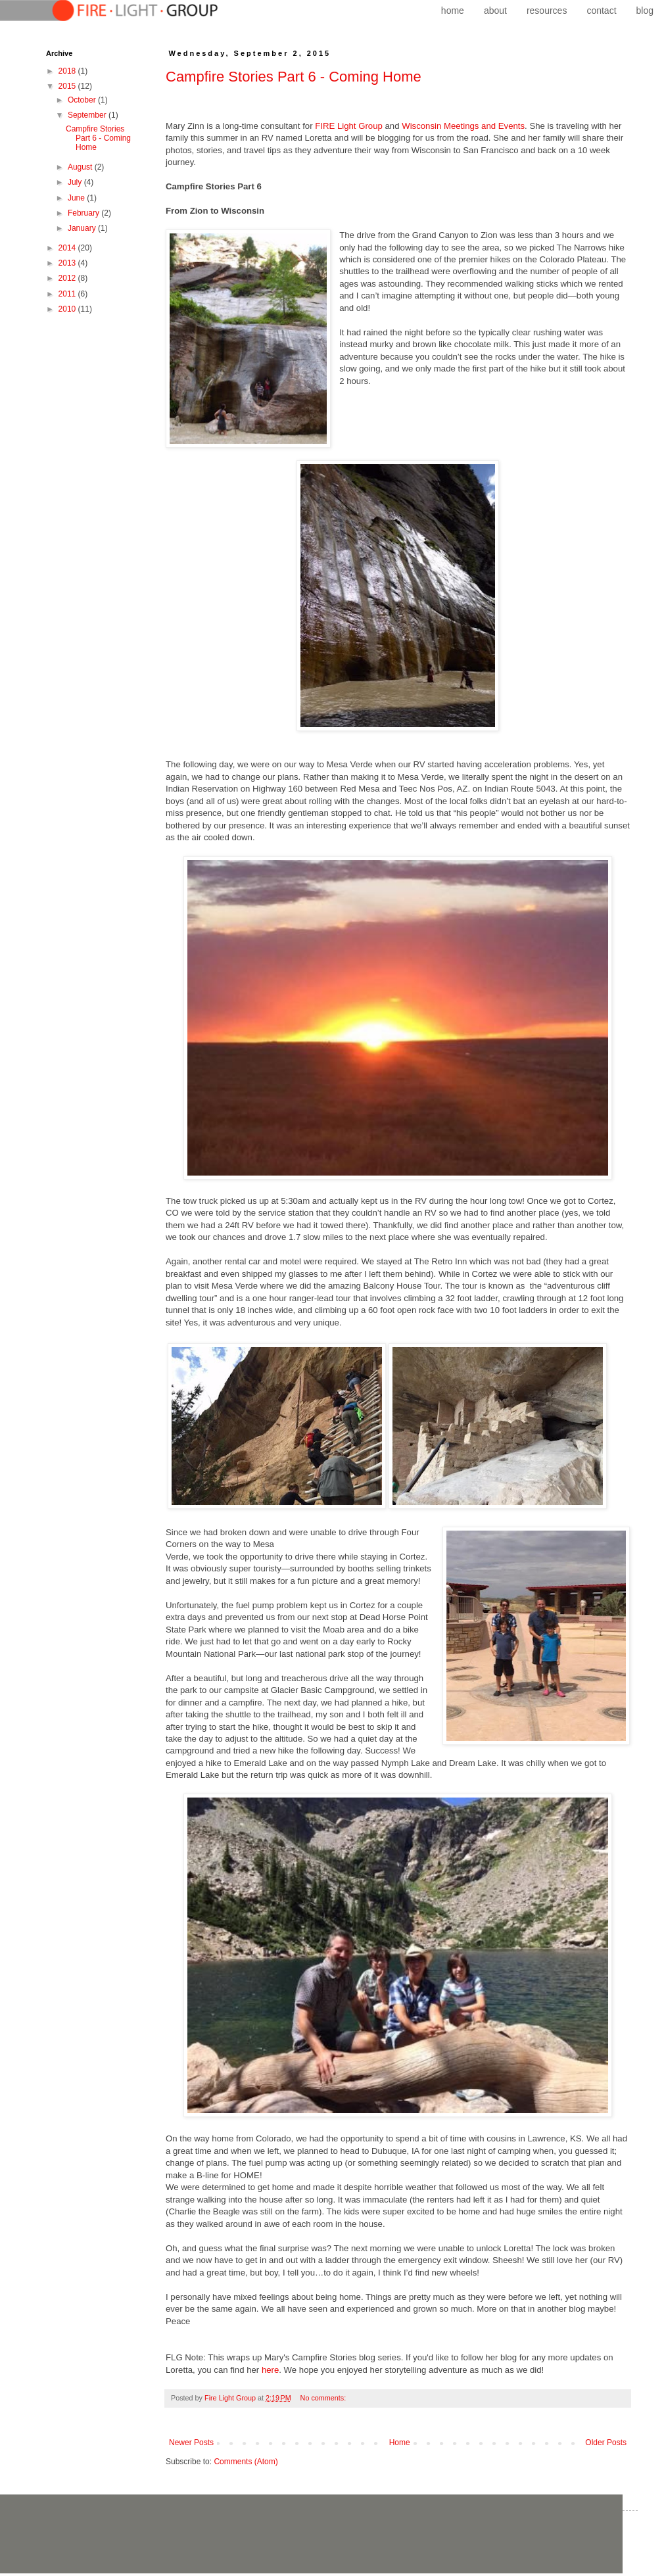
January (83, 228)
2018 (68, 71)
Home (399, 2442)
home (452, 10)
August (81, 167)
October (83, 100)
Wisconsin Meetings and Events (463, 126)
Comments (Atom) (245, 2461)
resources (547, 10)
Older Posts (606, 2442)
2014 (68, 247)
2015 (68, 86)
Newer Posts (191, 2442)
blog (644, 10)
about (495, 10)
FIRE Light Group (349, 126)
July (76, 182)
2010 (68, 309)
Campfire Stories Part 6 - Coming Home (293, 76)
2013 (68, 263)
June (77, 198)
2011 (68, 293)
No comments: (324, 2398)
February (84, 213)
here (270, 2370)
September (88, 115)
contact (601, 10)
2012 (68, 278)
